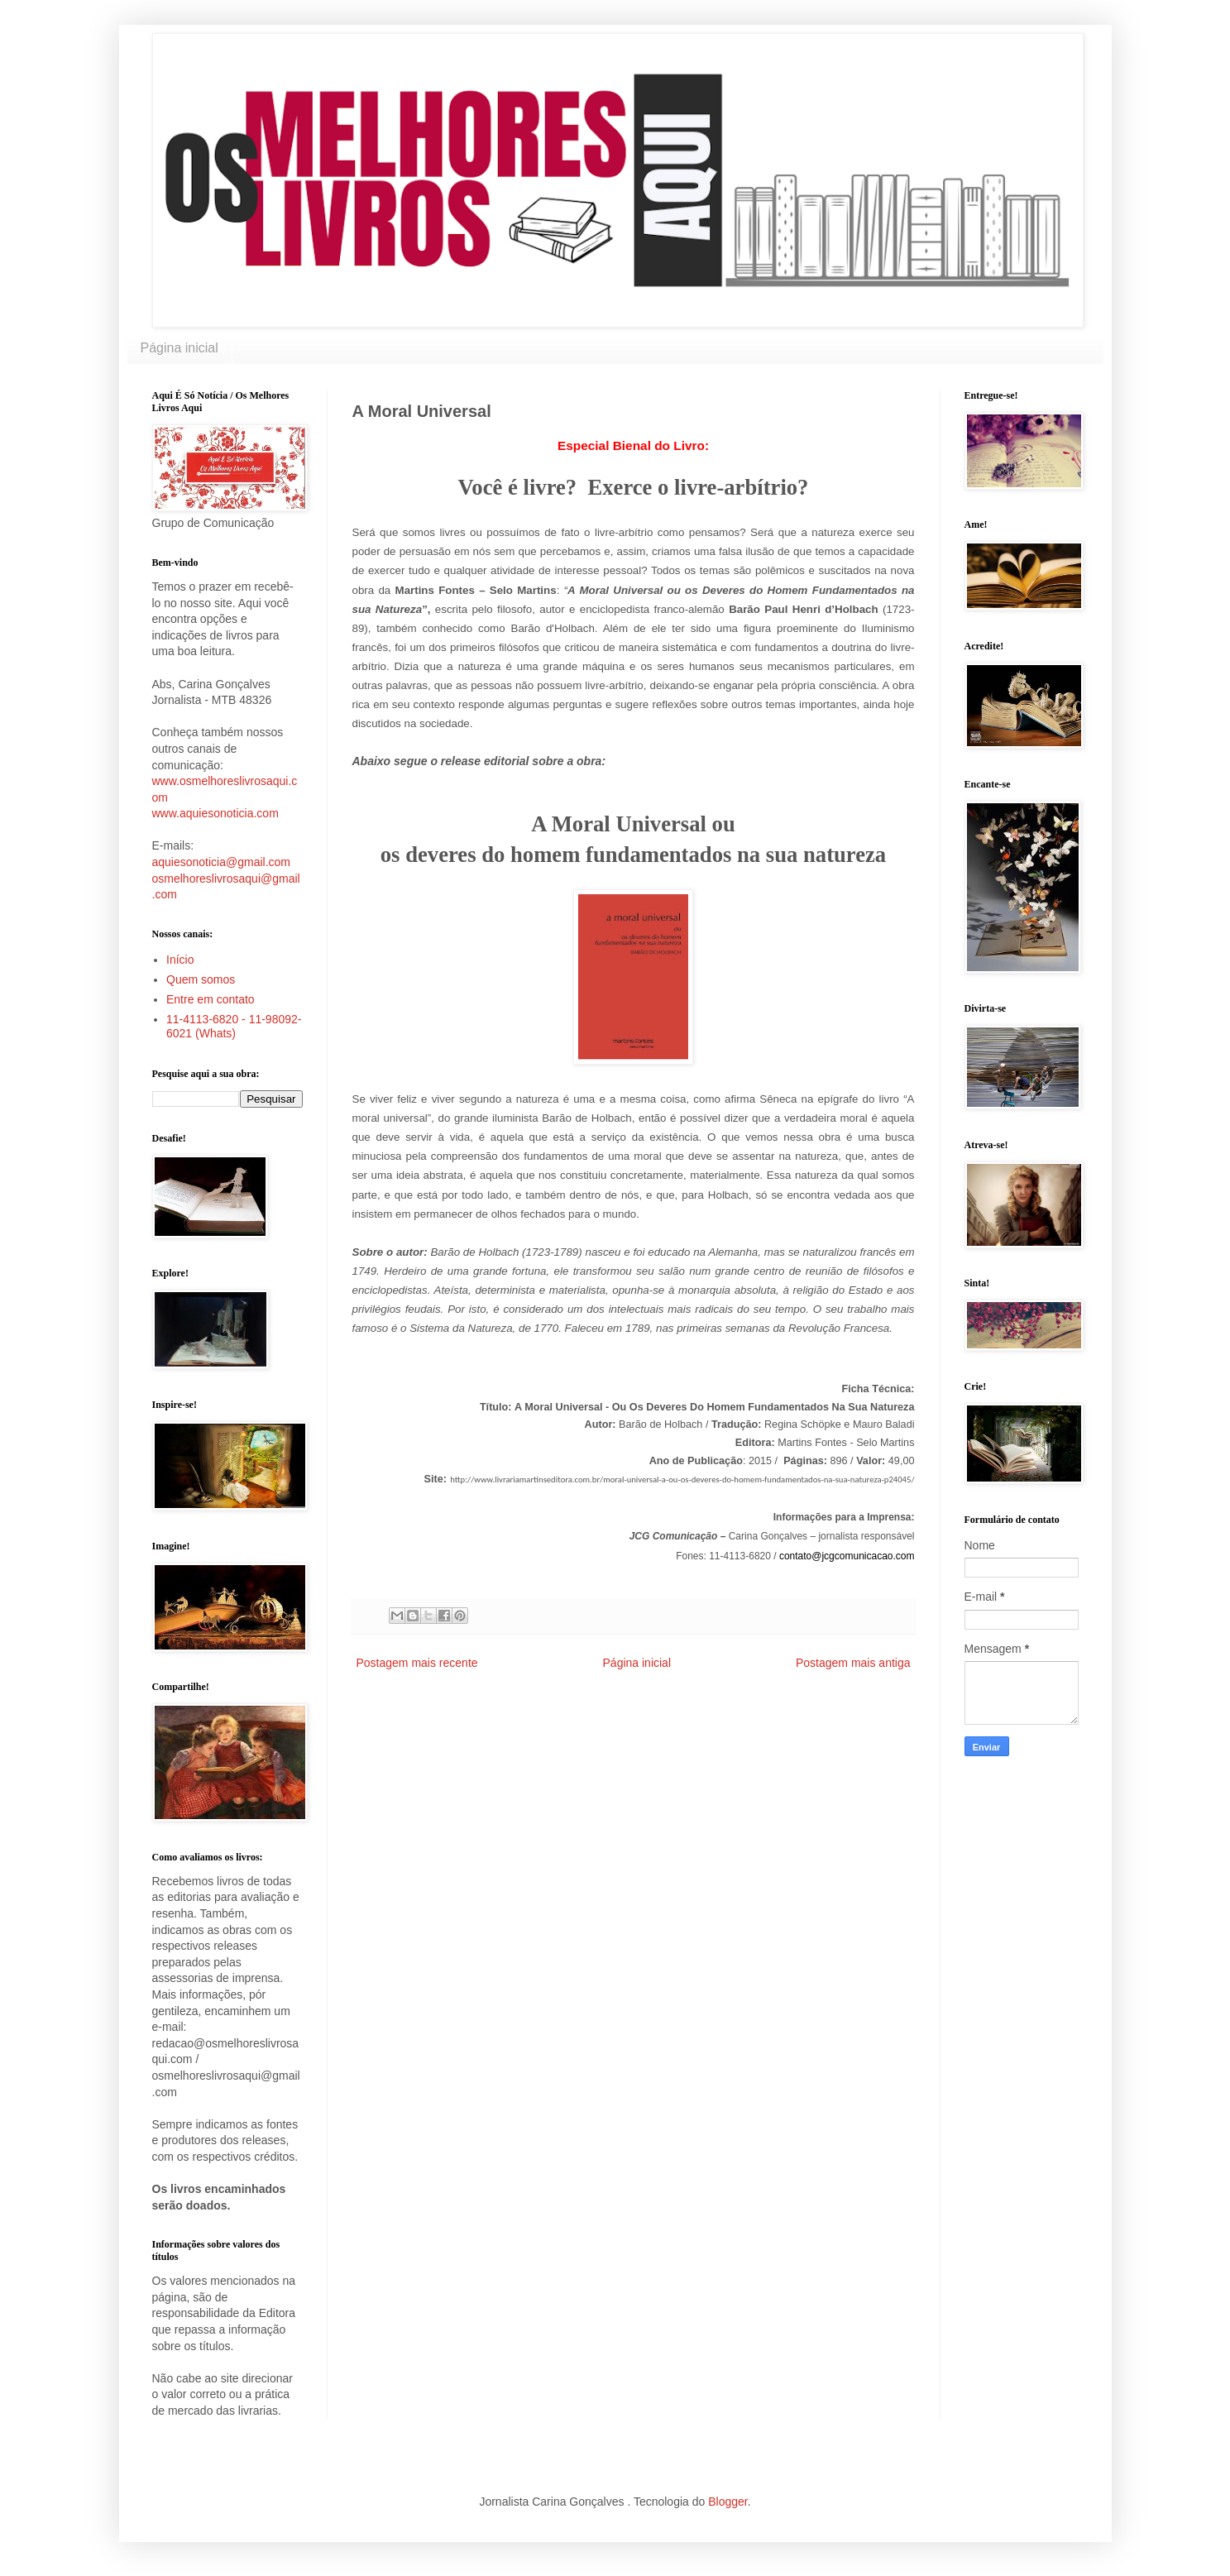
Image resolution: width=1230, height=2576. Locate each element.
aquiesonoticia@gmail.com (221, 862)
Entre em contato (210, 999)
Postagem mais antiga (853, 1662)
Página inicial (179, 348)
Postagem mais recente (417, 1662)
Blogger (727, 2501)
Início (180, 959)
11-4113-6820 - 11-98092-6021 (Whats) (233, 1026)
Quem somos (200, 979)
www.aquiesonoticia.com (215, 813)
